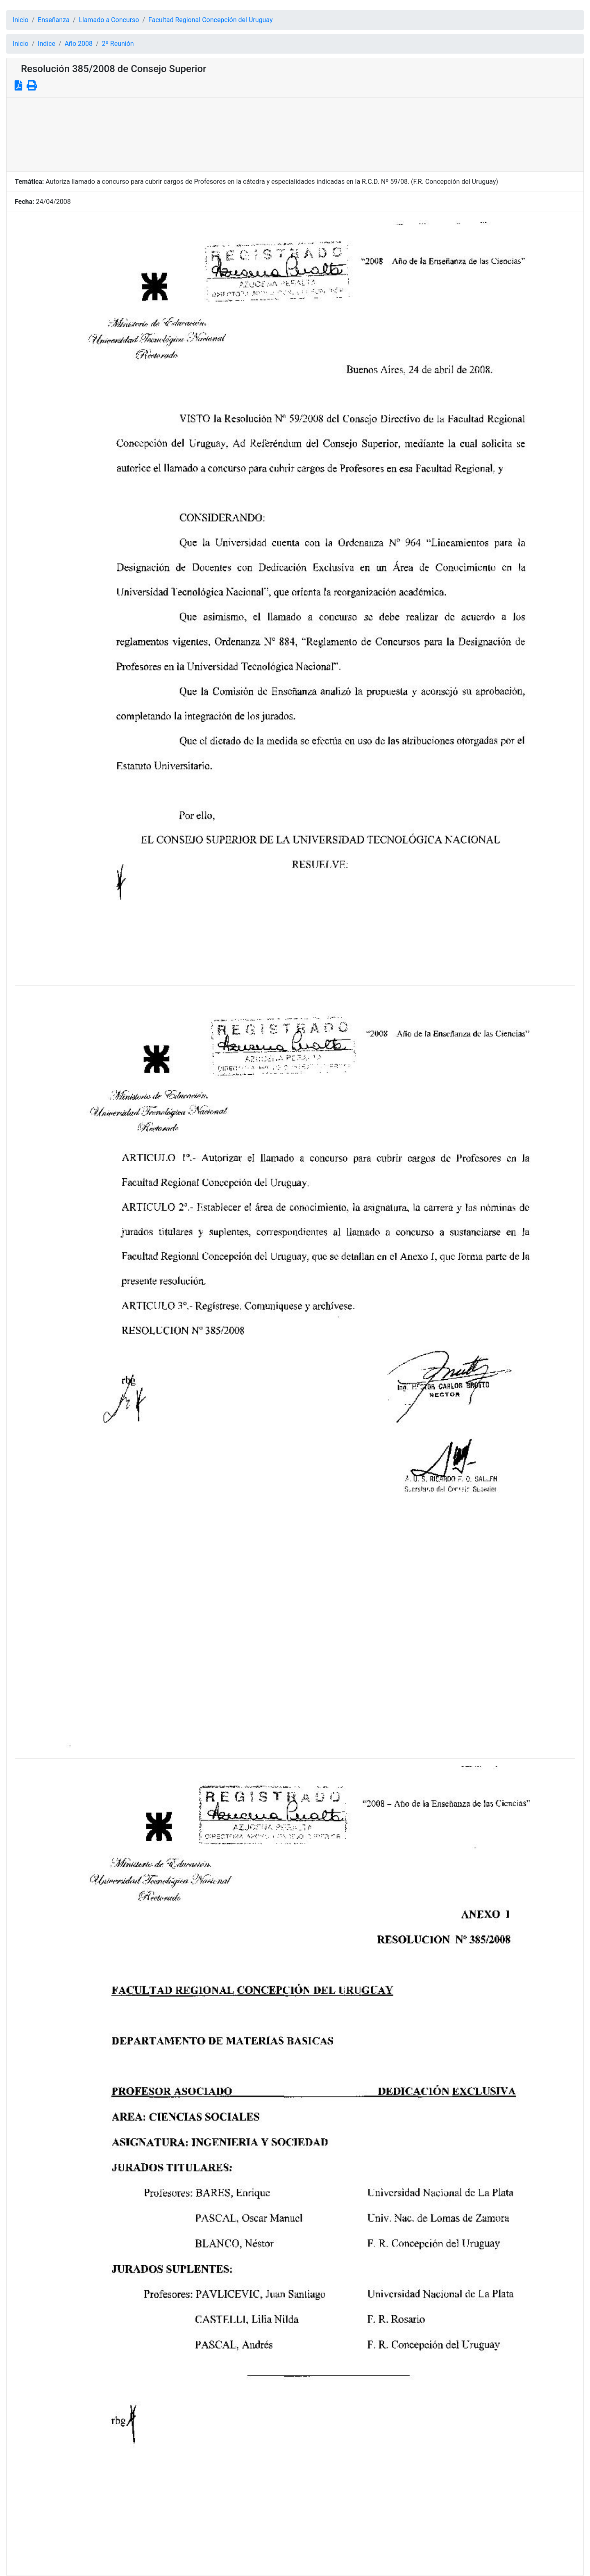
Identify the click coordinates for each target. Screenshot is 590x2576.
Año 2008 (79, 43)
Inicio (20, 20)
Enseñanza (54, 20)
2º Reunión (118, 43)
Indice (46, 43)
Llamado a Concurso (109, 20)
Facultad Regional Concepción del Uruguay (210, 20)
